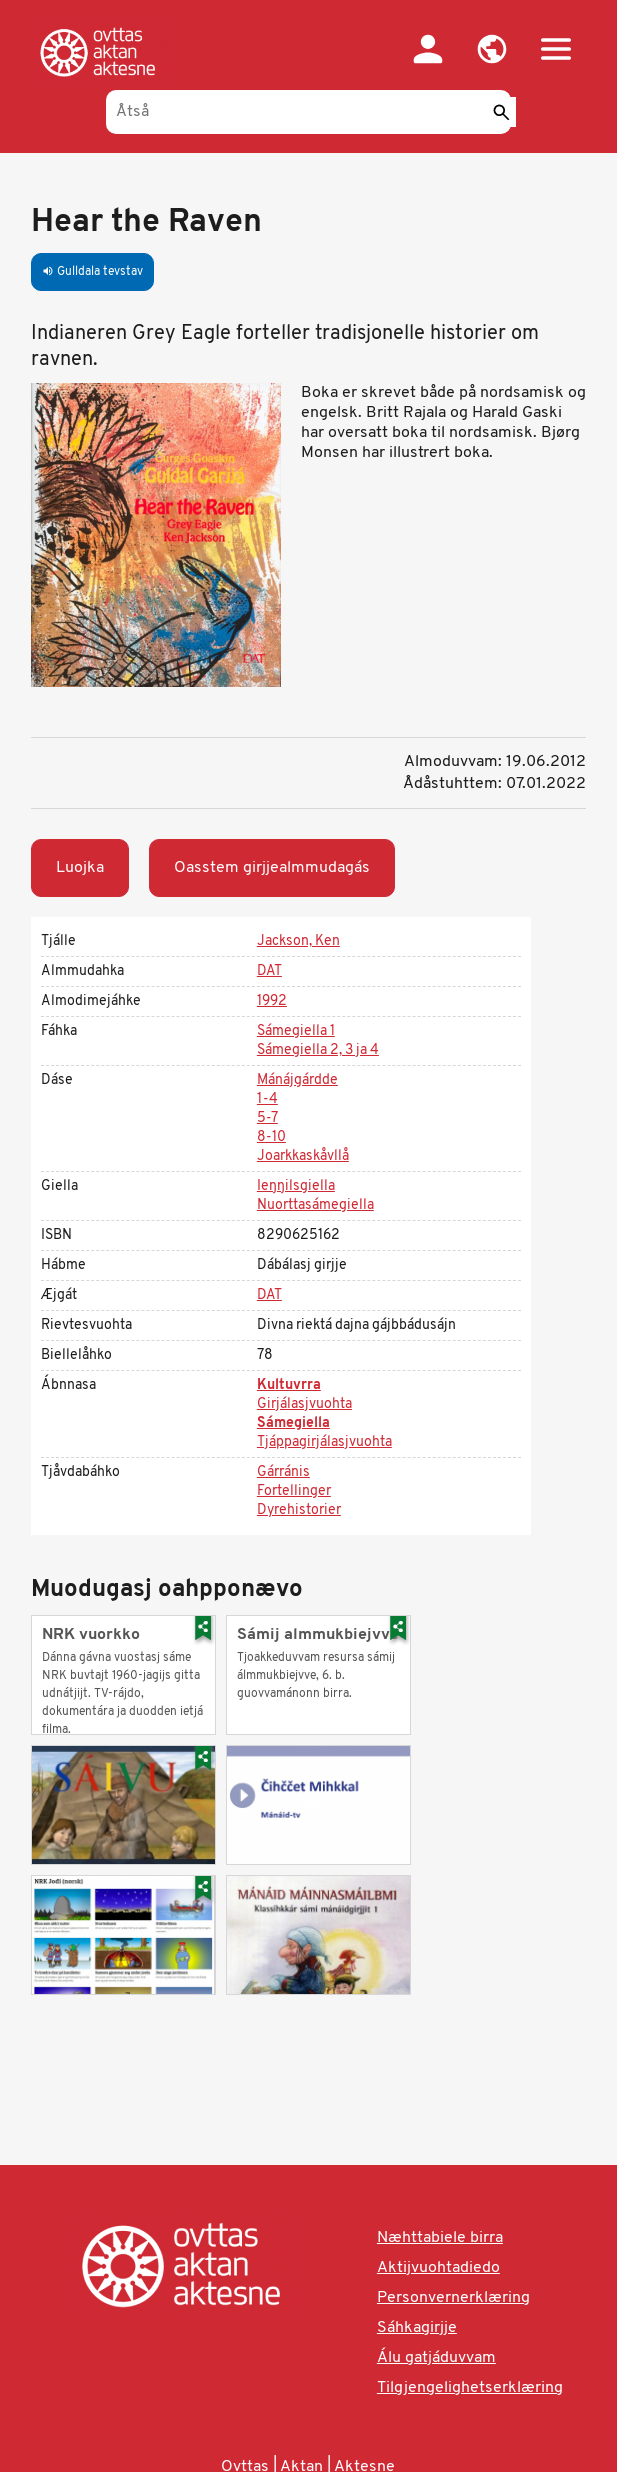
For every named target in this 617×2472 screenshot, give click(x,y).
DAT (269, 971)
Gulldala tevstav (92, 272)
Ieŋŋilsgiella (296, 1186)
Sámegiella (293, 1423)
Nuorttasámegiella (315, 1205)
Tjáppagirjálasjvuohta (324, 1442)
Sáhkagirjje (417, 2328)
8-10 (271, 1137)
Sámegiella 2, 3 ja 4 (318, 1050)
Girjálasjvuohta (304, 1404)
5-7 (267, 1118)
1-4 (267, 1099)
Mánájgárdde (297, 1080)
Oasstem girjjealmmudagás (272, 868)
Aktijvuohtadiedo (438, 2268)
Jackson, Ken (298, 941)
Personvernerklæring (453, 2298)
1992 (272, 1001)
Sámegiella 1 (296, 1031)
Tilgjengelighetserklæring (470, 2388)
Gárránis (283, 1472)
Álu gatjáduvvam (436, 2358)
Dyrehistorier (299, 1510)
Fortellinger (294, 1491)
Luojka (80, 868)
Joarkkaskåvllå (303, 1156)
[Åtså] (308, 112)
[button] (492, 49)
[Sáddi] (501, 112)
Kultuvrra (289, 1385)
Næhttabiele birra (440, 2238)
